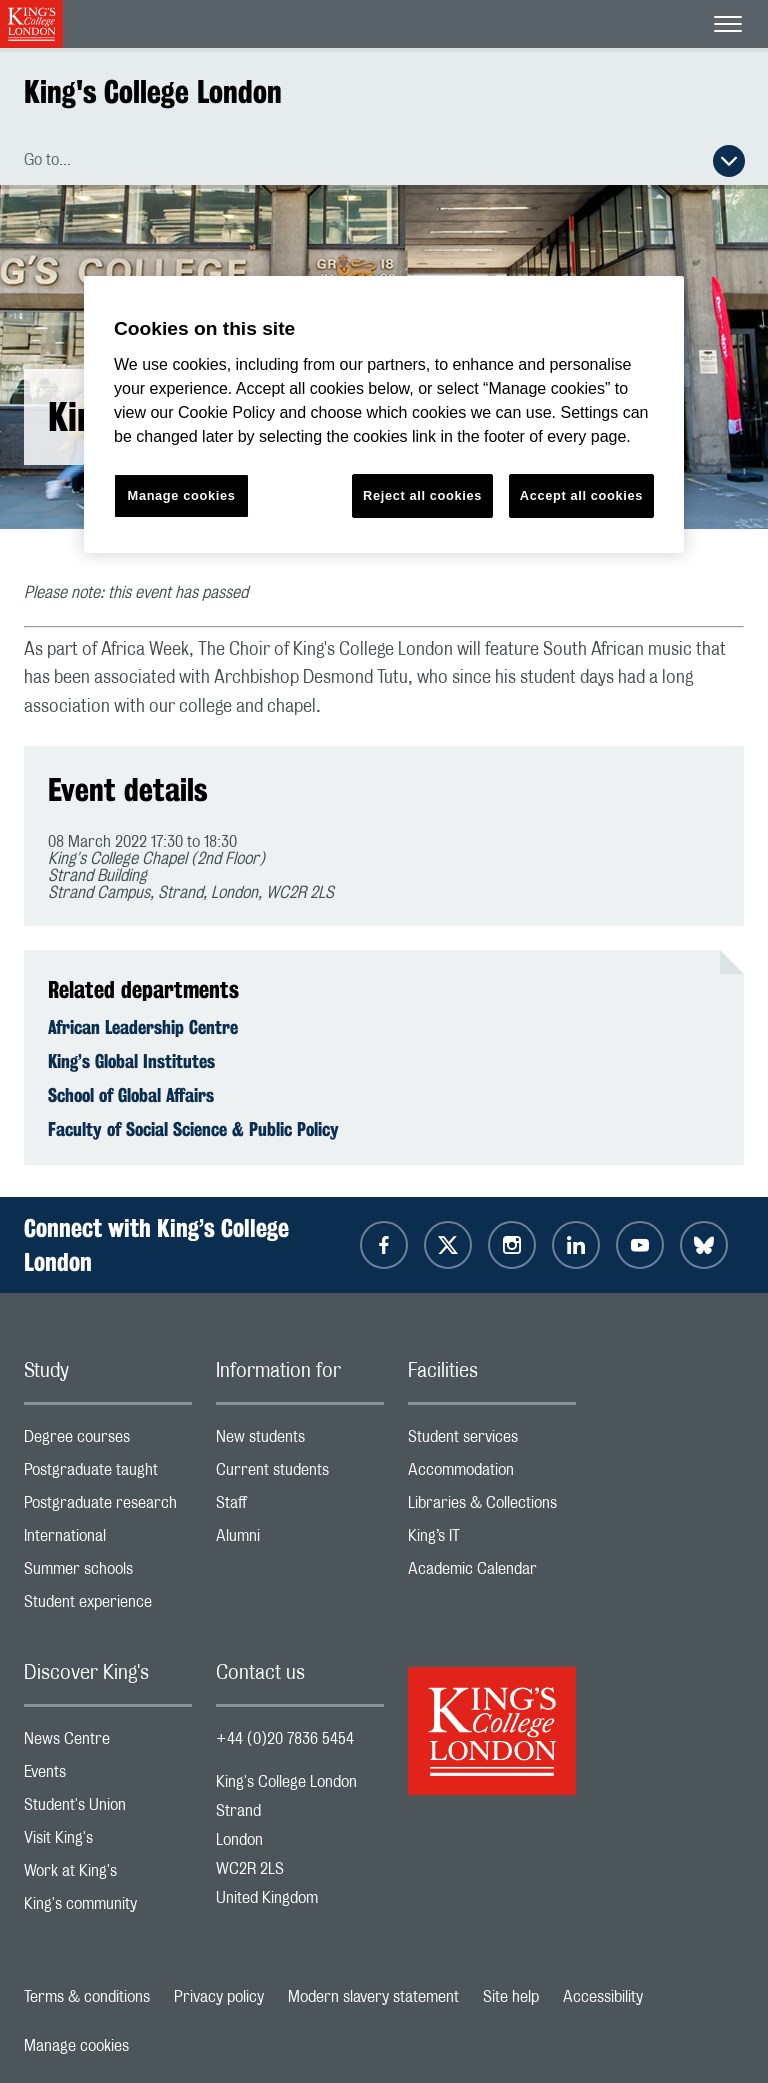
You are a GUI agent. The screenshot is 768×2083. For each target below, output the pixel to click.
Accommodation (492, 1474)
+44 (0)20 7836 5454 (285, 1739)
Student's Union (108, 1809)
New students (300, 1441)
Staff (300, 1507)
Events (108, 1776)
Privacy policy (219, 1997)
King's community (108, 1908)
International (108, 1540)
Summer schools (108, 1573)
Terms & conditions (87, 1997)
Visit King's (108, 1842)
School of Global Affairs (131, 1095)
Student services (492, 1441)
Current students (300, 1474)
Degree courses (108, 1441)
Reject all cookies (422, 495)
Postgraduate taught (108, 1474)
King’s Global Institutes (131, 1061)
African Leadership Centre (143, 1027)
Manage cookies (76, 2046)
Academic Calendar (492, 1573)
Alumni (300, 1540)
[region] (384, 414)
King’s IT (492, 1540)
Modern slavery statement (373, 1997)
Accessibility (603, 1997)
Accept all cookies (581, 495)
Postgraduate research (108, 1507)
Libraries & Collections (492, 1507)
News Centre (108, 1743)
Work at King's (108, 1875)
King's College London (153, 91)
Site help (511, 1997)
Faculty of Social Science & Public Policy (193, 1129)
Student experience (108, 1606)
